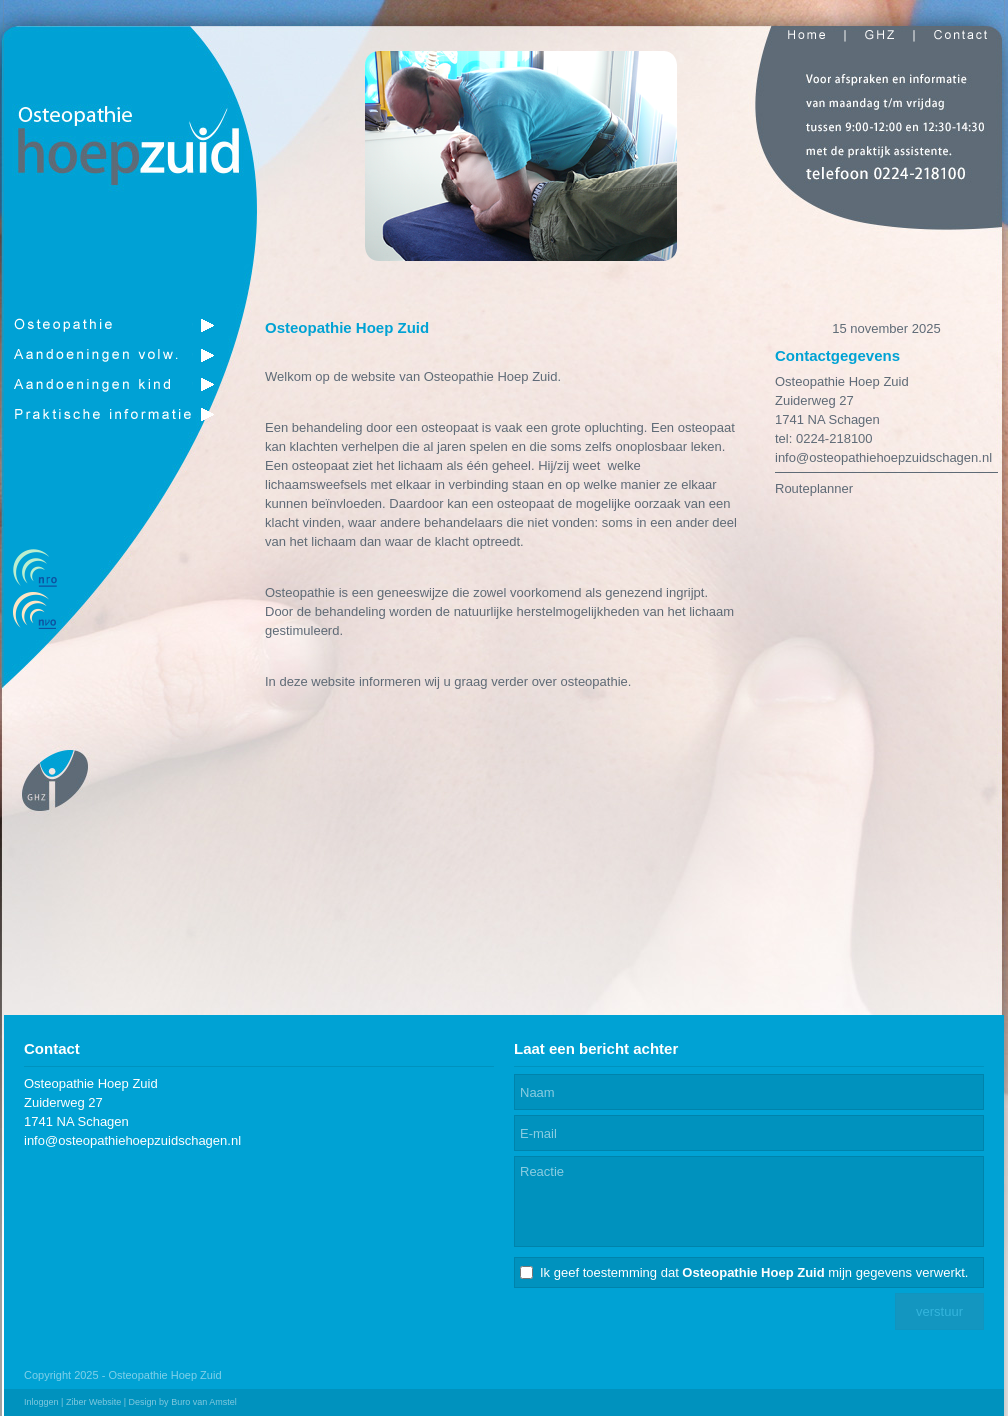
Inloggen (41, 1402)
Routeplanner (814, 488)
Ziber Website (93, 1402)
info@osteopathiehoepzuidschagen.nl (883, 457)
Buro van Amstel (204, 1402)
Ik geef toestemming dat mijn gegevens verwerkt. (754, 1272)
